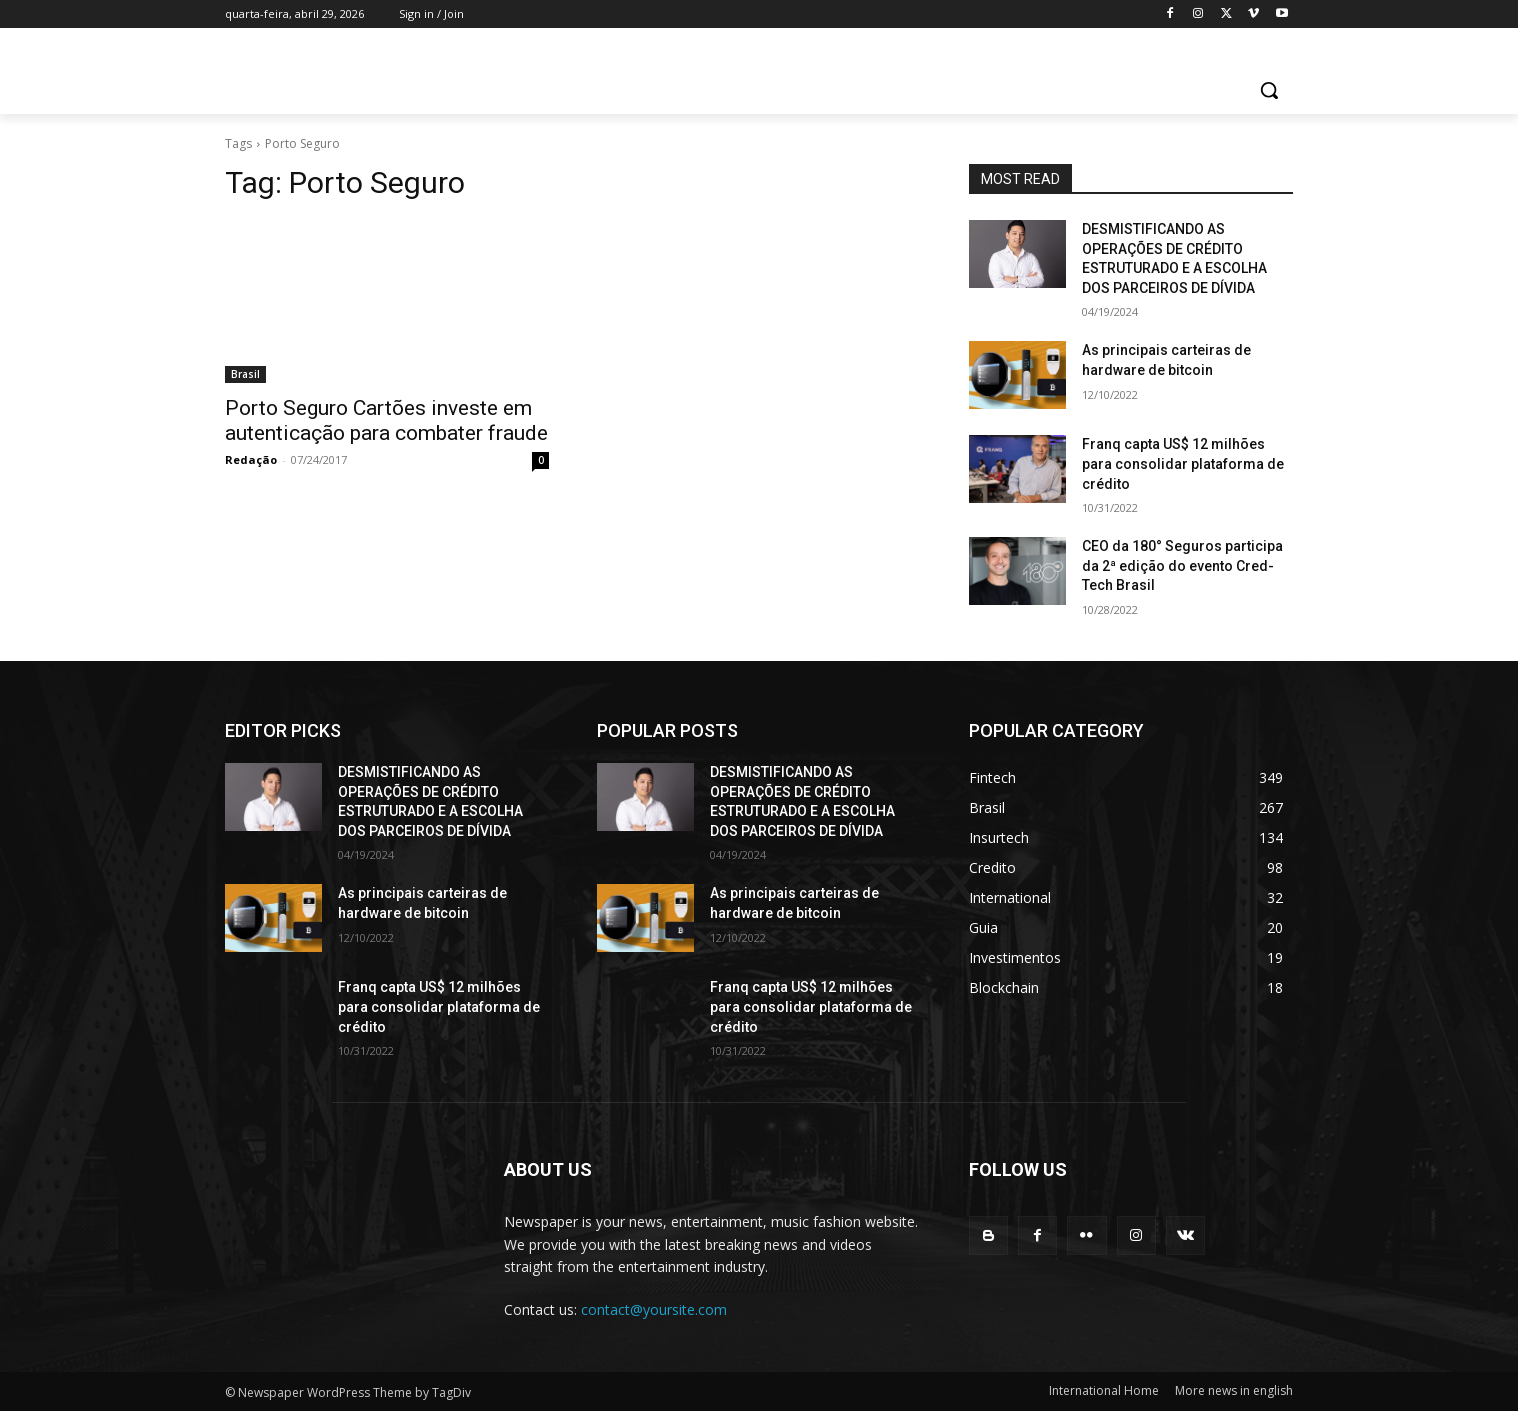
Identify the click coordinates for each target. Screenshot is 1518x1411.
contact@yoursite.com (654, 1309)
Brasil (245, 374)
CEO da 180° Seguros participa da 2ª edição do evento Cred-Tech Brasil (1182, 565)
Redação (251, 459)
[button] (1269, 90)
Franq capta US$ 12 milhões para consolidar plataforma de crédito (1183, 463)
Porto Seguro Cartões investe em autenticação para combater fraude (386, 420)
